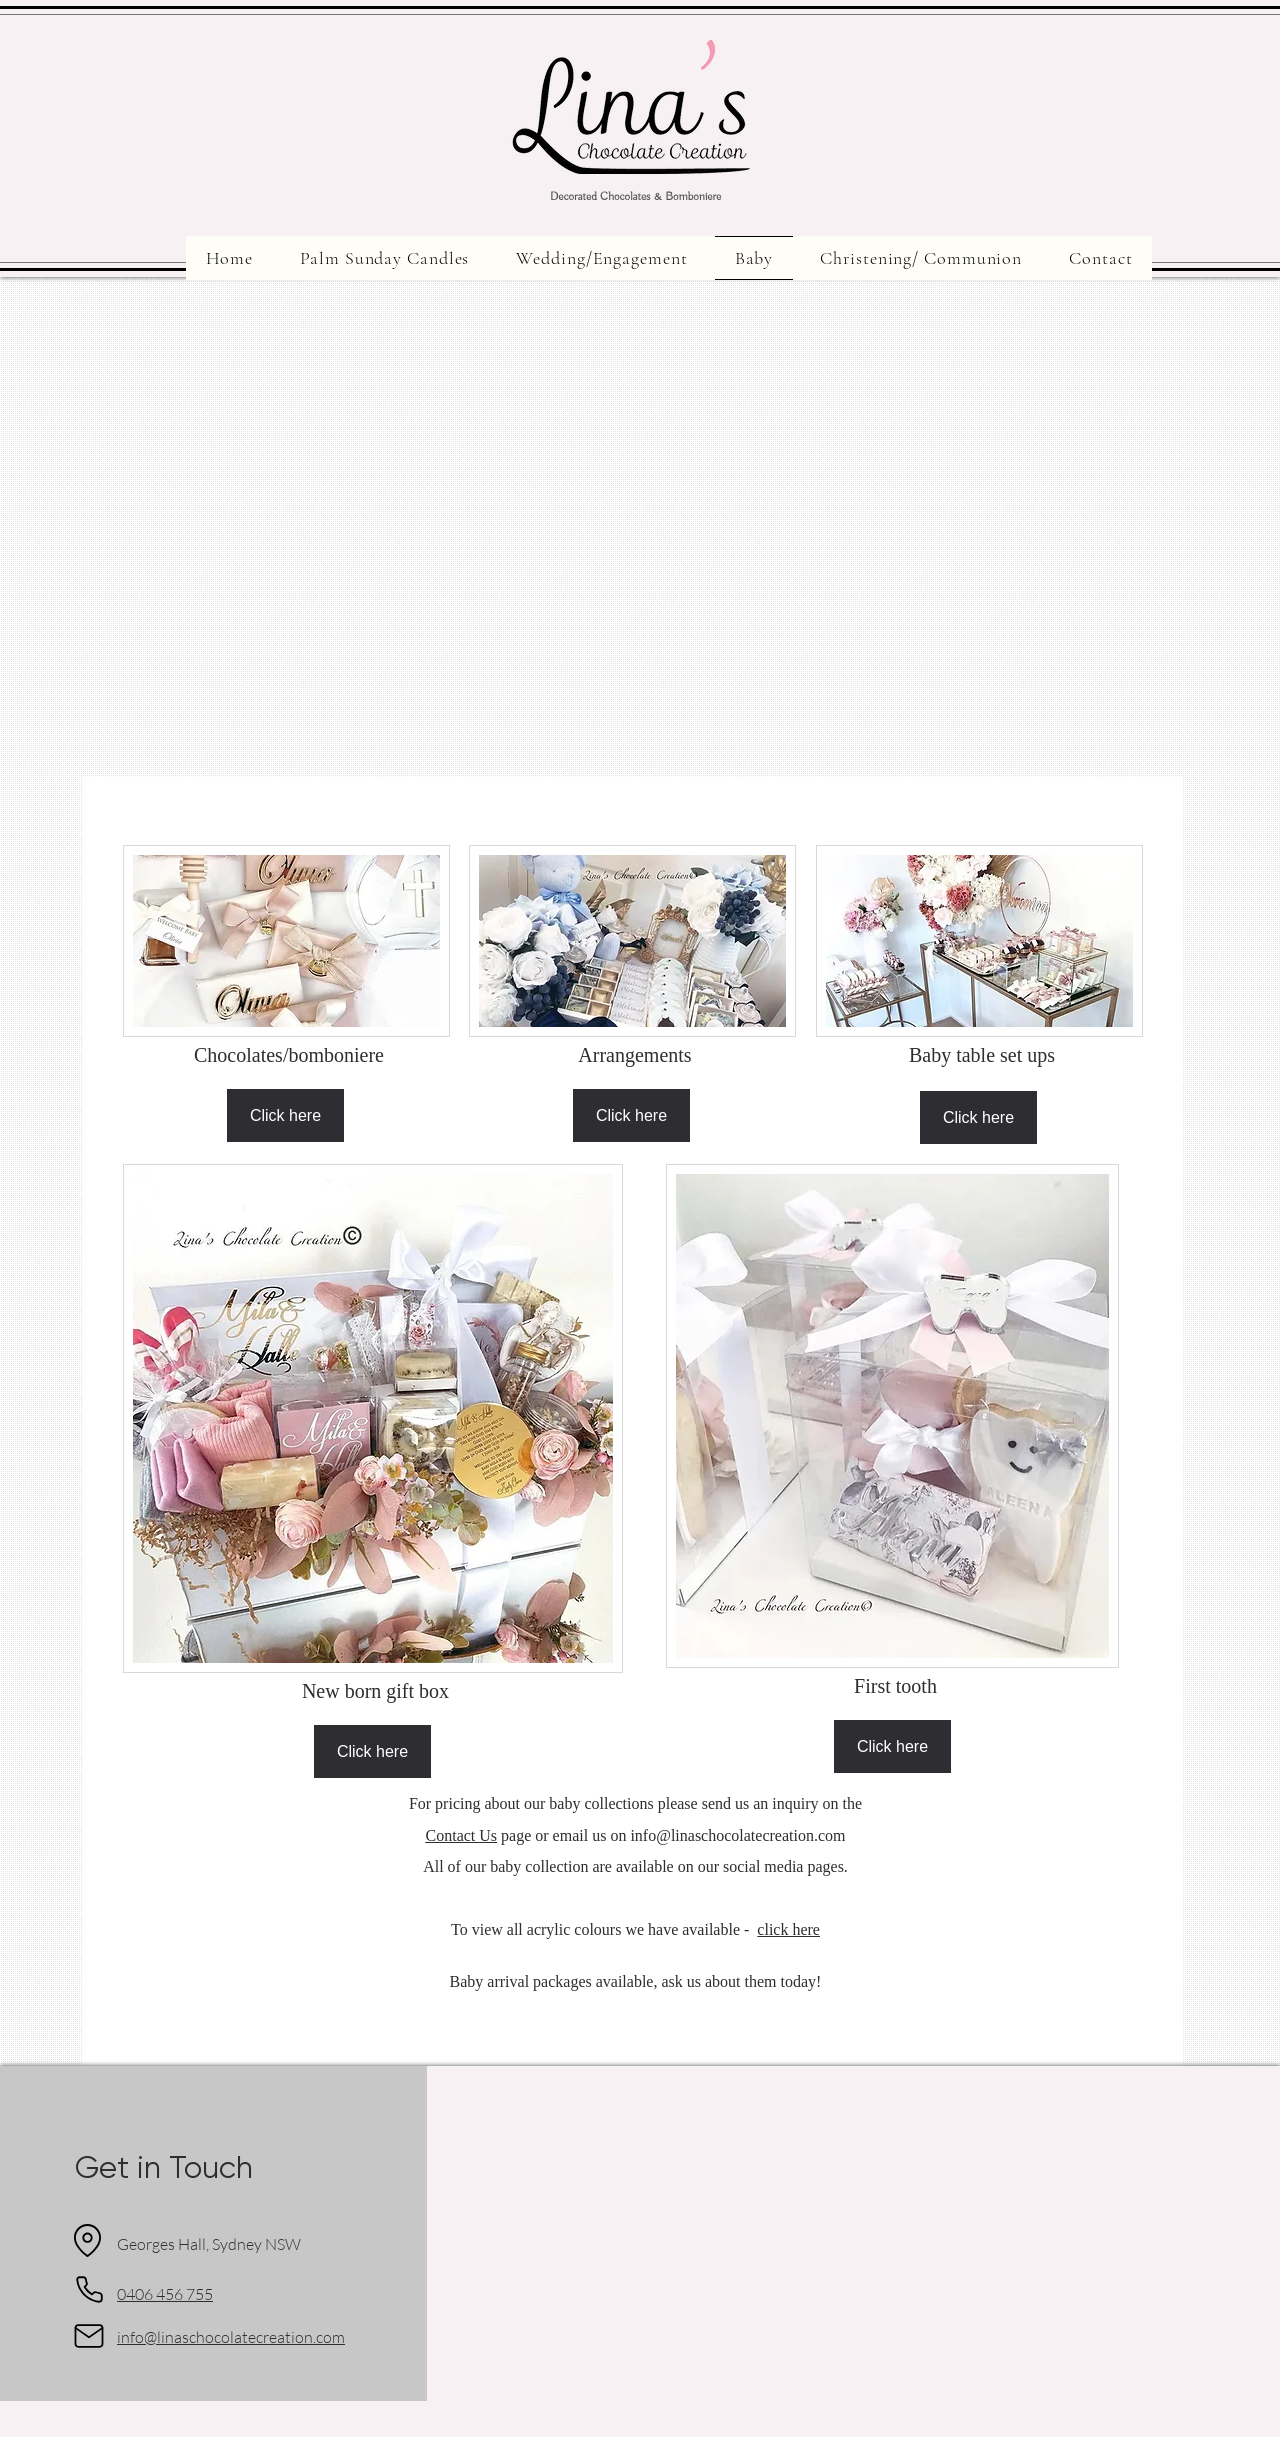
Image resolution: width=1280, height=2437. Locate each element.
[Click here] (285, 1115)
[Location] (87, 2241)
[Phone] (89, 2290)
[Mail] (89, 2336)
